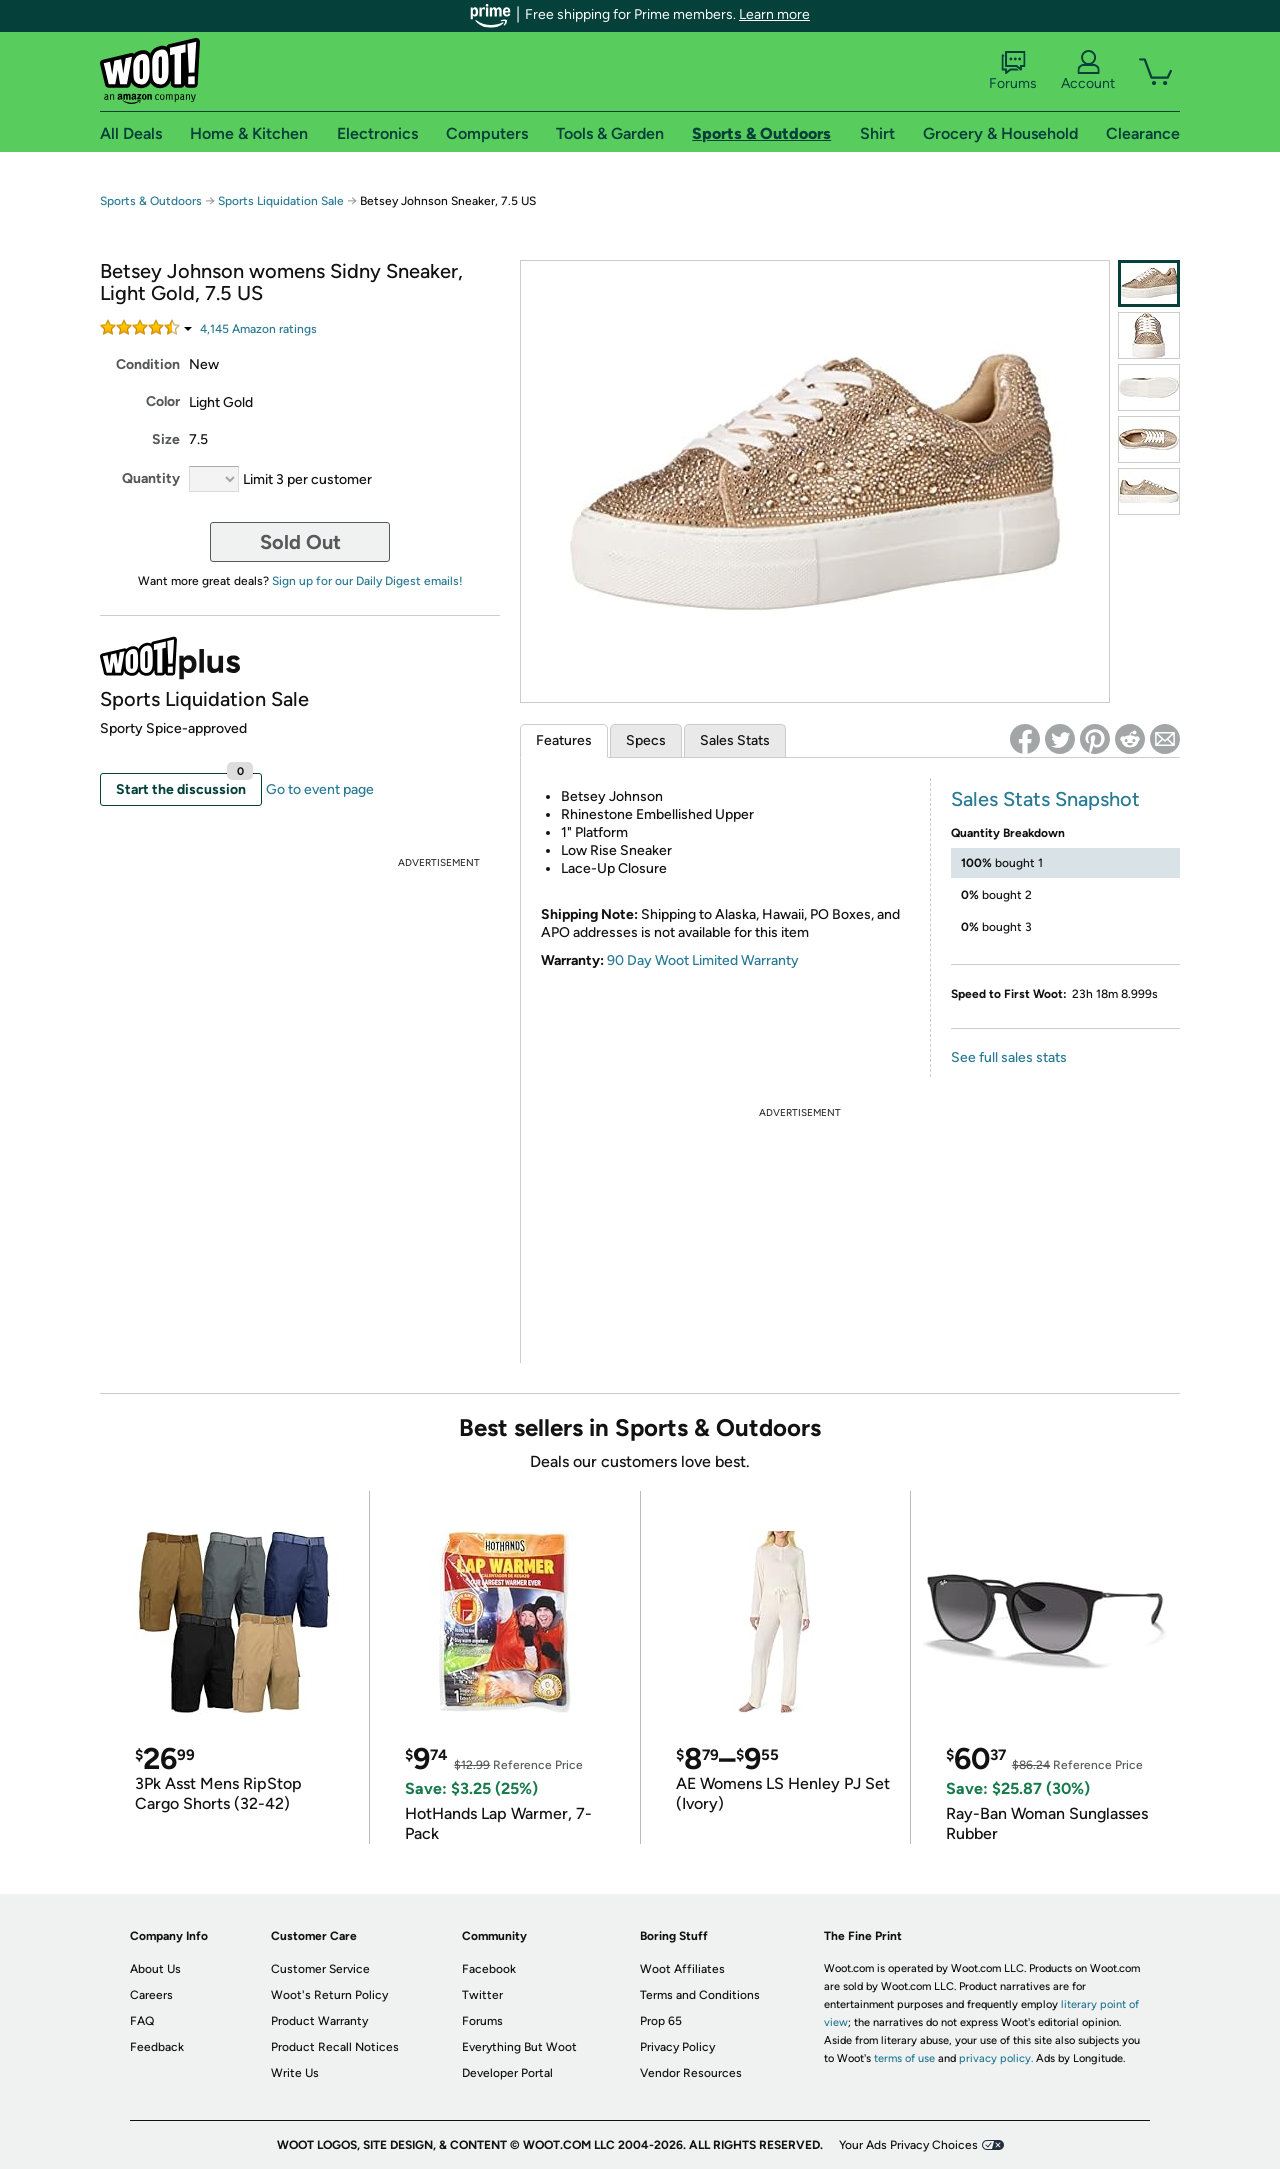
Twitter (482, 1995)
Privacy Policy (677, 2047)
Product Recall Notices (335, 2047)
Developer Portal (507, 2073)
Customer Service (320, 1969)
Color (163, 401)
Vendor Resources (691, 2073)
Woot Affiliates (682, 1969)
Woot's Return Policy (329, 1995)
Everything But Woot (519, 2047)
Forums (1013, 71)
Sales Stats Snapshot (1045, 799)
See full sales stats (1009, 1057)
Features (564, 740)
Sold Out (300, 542)
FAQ (142, 2021)
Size (166, 439)
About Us (155, 1969)
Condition (148, 364)
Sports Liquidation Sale (281, 201)
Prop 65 (661, 2021)
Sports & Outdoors (151, 201)
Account (1088, 71)
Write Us (295, 2073)
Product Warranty (319, 2021)
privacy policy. (996, 2058)
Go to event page (320, 789)
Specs (646, 740)
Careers (151, 1995)
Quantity (151, 478)
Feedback (157, 2047)
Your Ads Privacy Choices (908, 2145)
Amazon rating (258, 329)
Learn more (774, 14)
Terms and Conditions (700, 1995)
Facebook (489, 1969)
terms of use (904, 2058)
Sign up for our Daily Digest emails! (367, 581)
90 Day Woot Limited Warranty (703, 960)
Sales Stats (735, 740)
